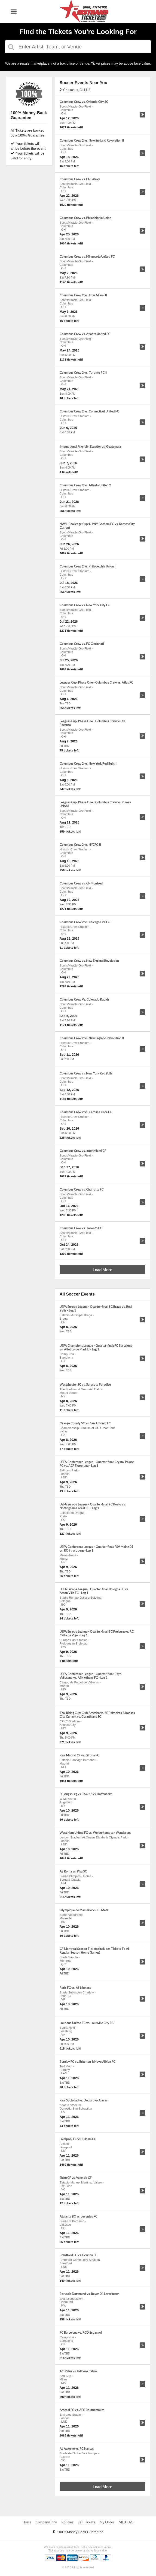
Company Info (46, 2522)
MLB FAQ (126, 2522)
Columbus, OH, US (75, 90)
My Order (106, 2522)
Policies (67, 2522)
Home (26, 2522)
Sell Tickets (86, 2522)
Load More (102, 1269)
